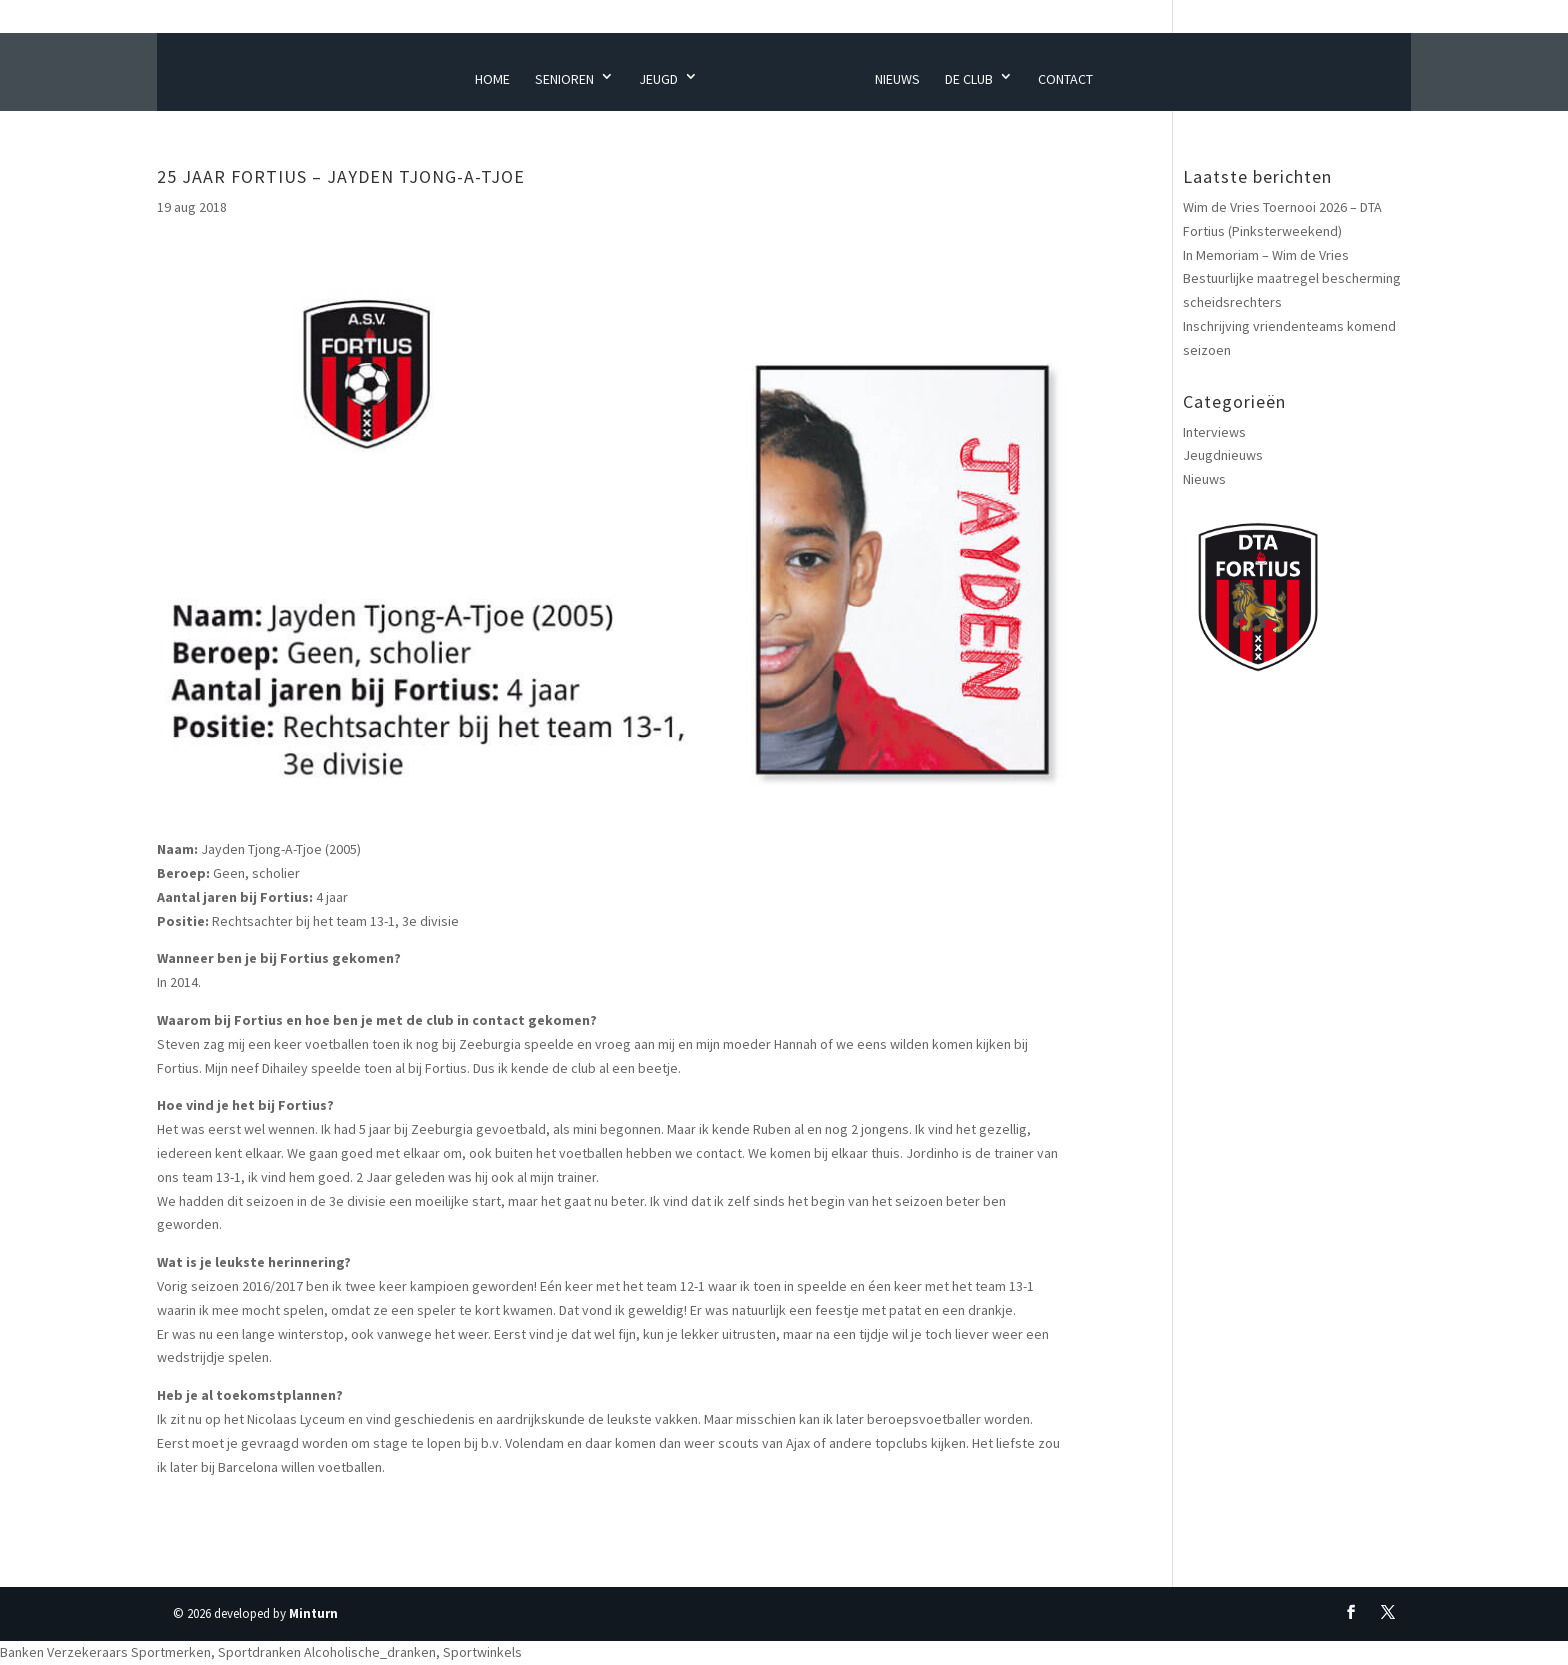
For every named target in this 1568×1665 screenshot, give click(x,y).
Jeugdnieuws (1223, 455)
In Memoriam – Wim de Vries (1266, 255)
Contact (1065, 79)
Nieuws (897, 79)
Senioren (564, 79)
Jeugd (658, 79)
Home (492, 79)
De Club (969, 79)
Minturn (313, 1613)
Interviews (1214, 432)
